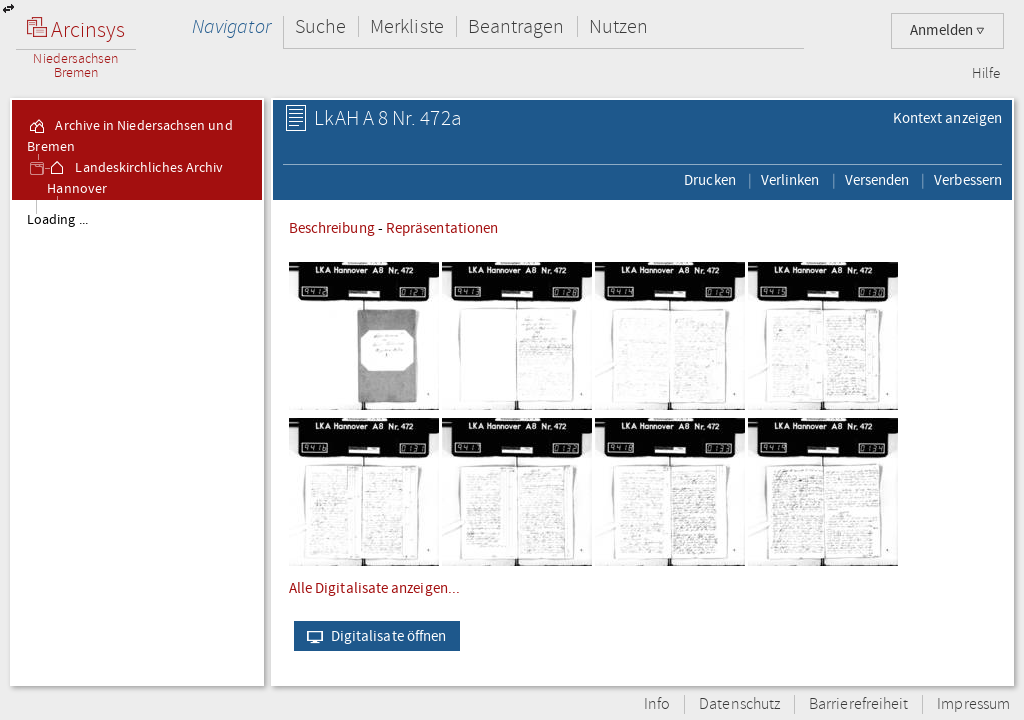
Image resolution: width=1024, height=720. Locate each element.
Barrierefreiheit (858, 704)
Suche (320, 26)
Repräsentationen (442, 228)
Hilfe (986, 74)
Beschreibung (332, 228)
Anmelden (947, 30)
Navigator (231, 26)
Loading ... (57, 220)
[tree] (137, 442)
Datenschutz (739, 704)
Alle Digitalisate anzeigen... (374, 588)
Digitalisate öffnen (372, 636)
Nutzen (618, 26)
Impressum (973, 704)
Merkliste (407, 26)
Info (657, 704)
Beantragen (516, 26)
